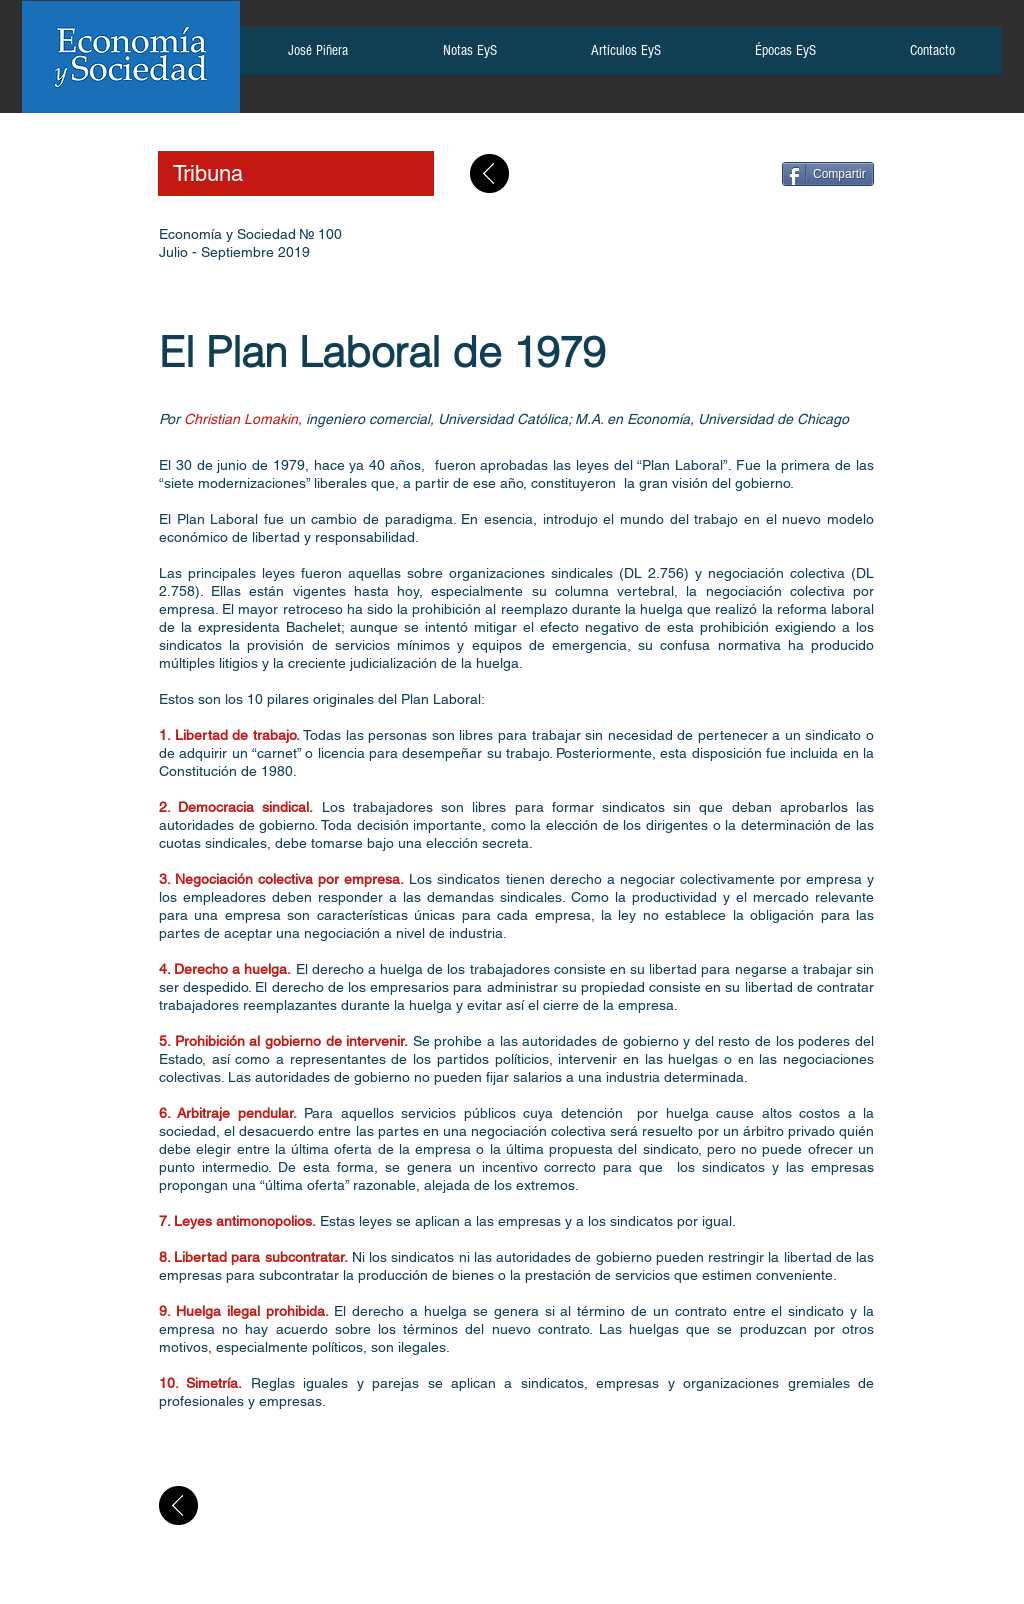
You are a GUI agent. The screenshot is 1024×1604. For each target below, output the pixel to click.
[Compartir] (828, 174)
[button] (317, 57)
